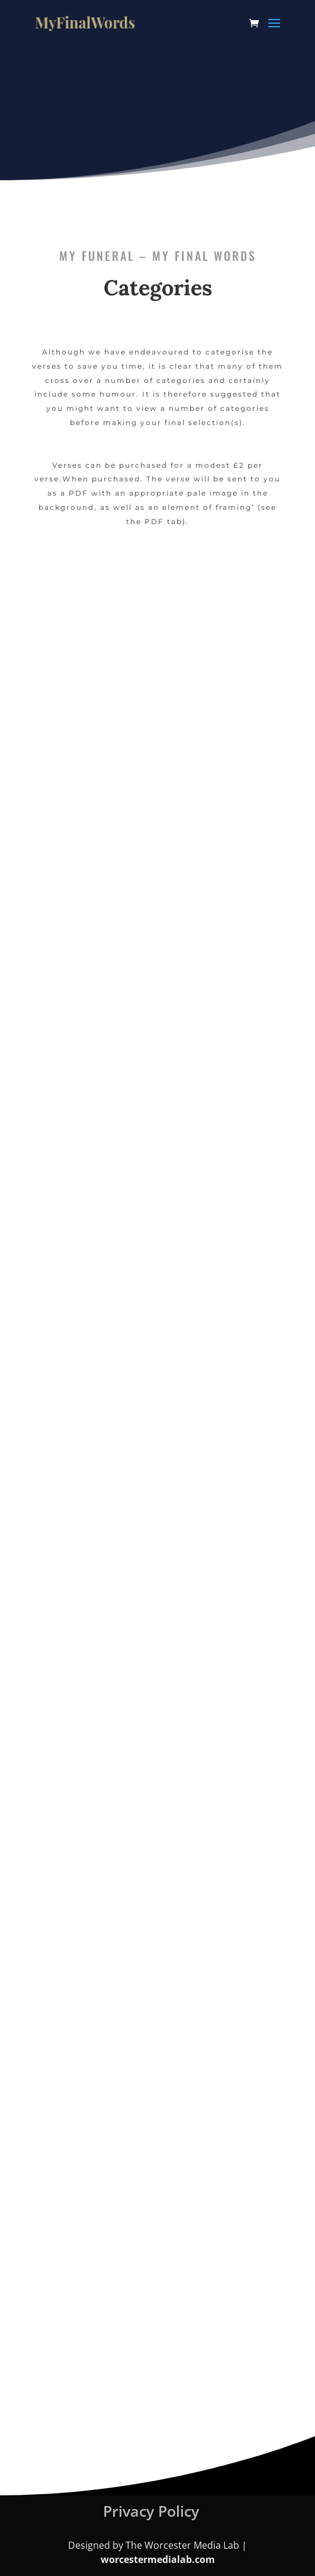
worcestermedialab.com (158, 2559)
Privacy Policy (151, 2511)
